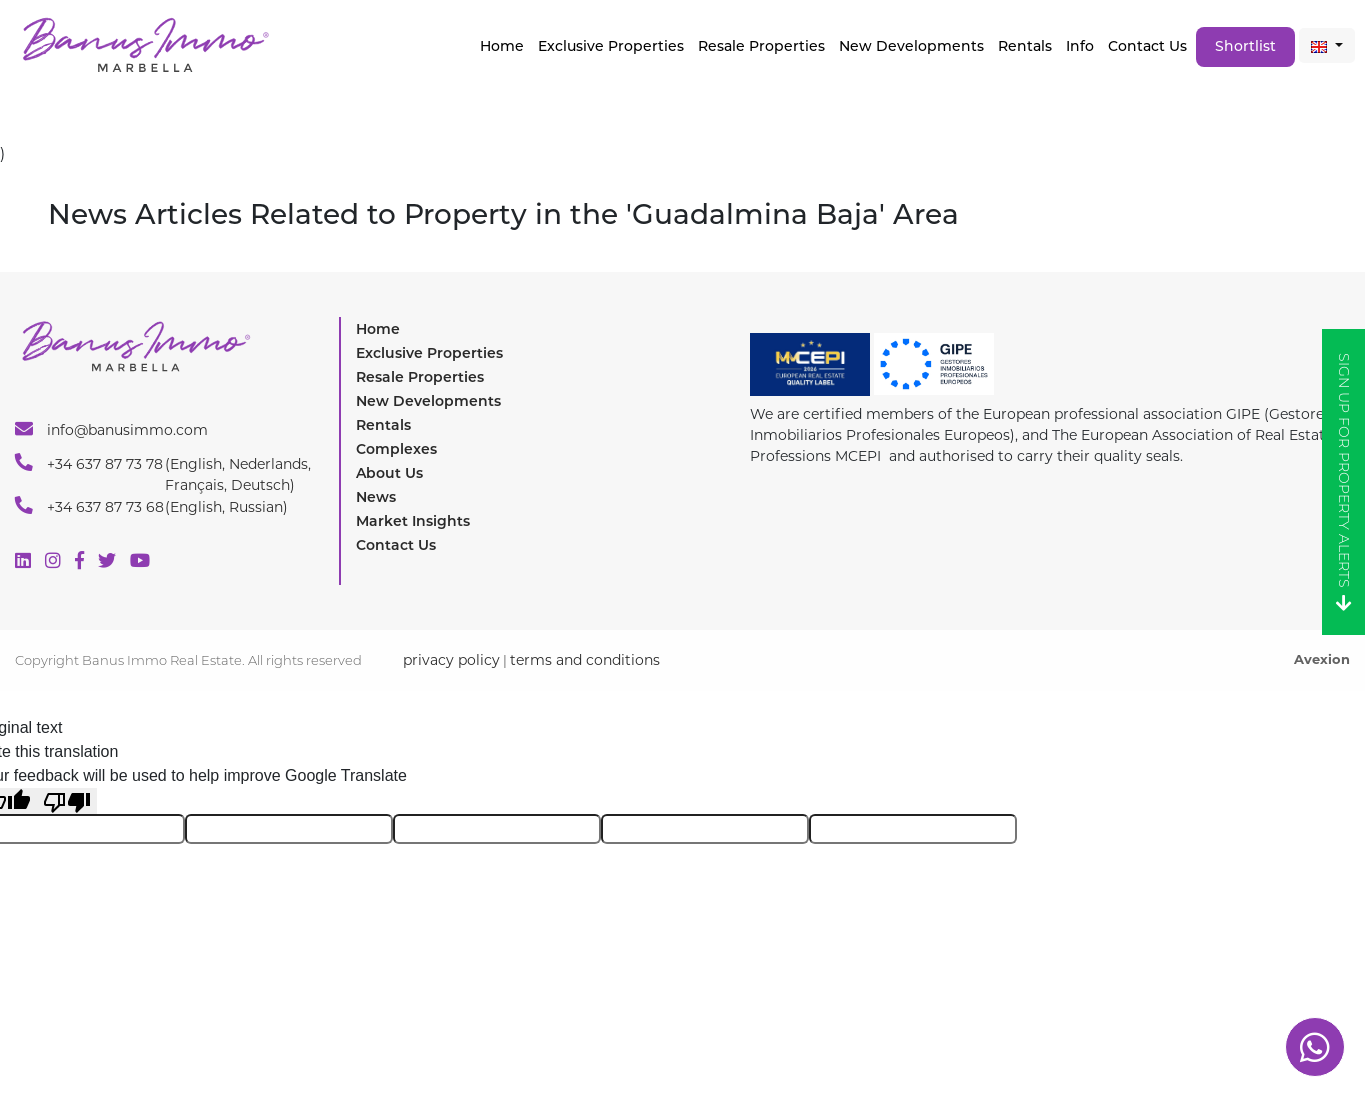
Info (1080, 46)
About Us (389, 473)
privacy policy (451, 660)
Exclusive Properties (429, 353)
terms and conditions (585, 660)
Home (502, 46)
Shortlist (1245, 46)
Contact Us (1147, 46)
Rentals (1025, 46)
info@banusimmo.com (111, 429)
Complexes (396, 449)
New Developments (911, 46)
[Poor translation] (67, 801)
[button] (1327, 45)
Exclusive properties (611, 46)
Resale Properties (761, 46)
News (376, 497)
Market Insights (413, 521)
